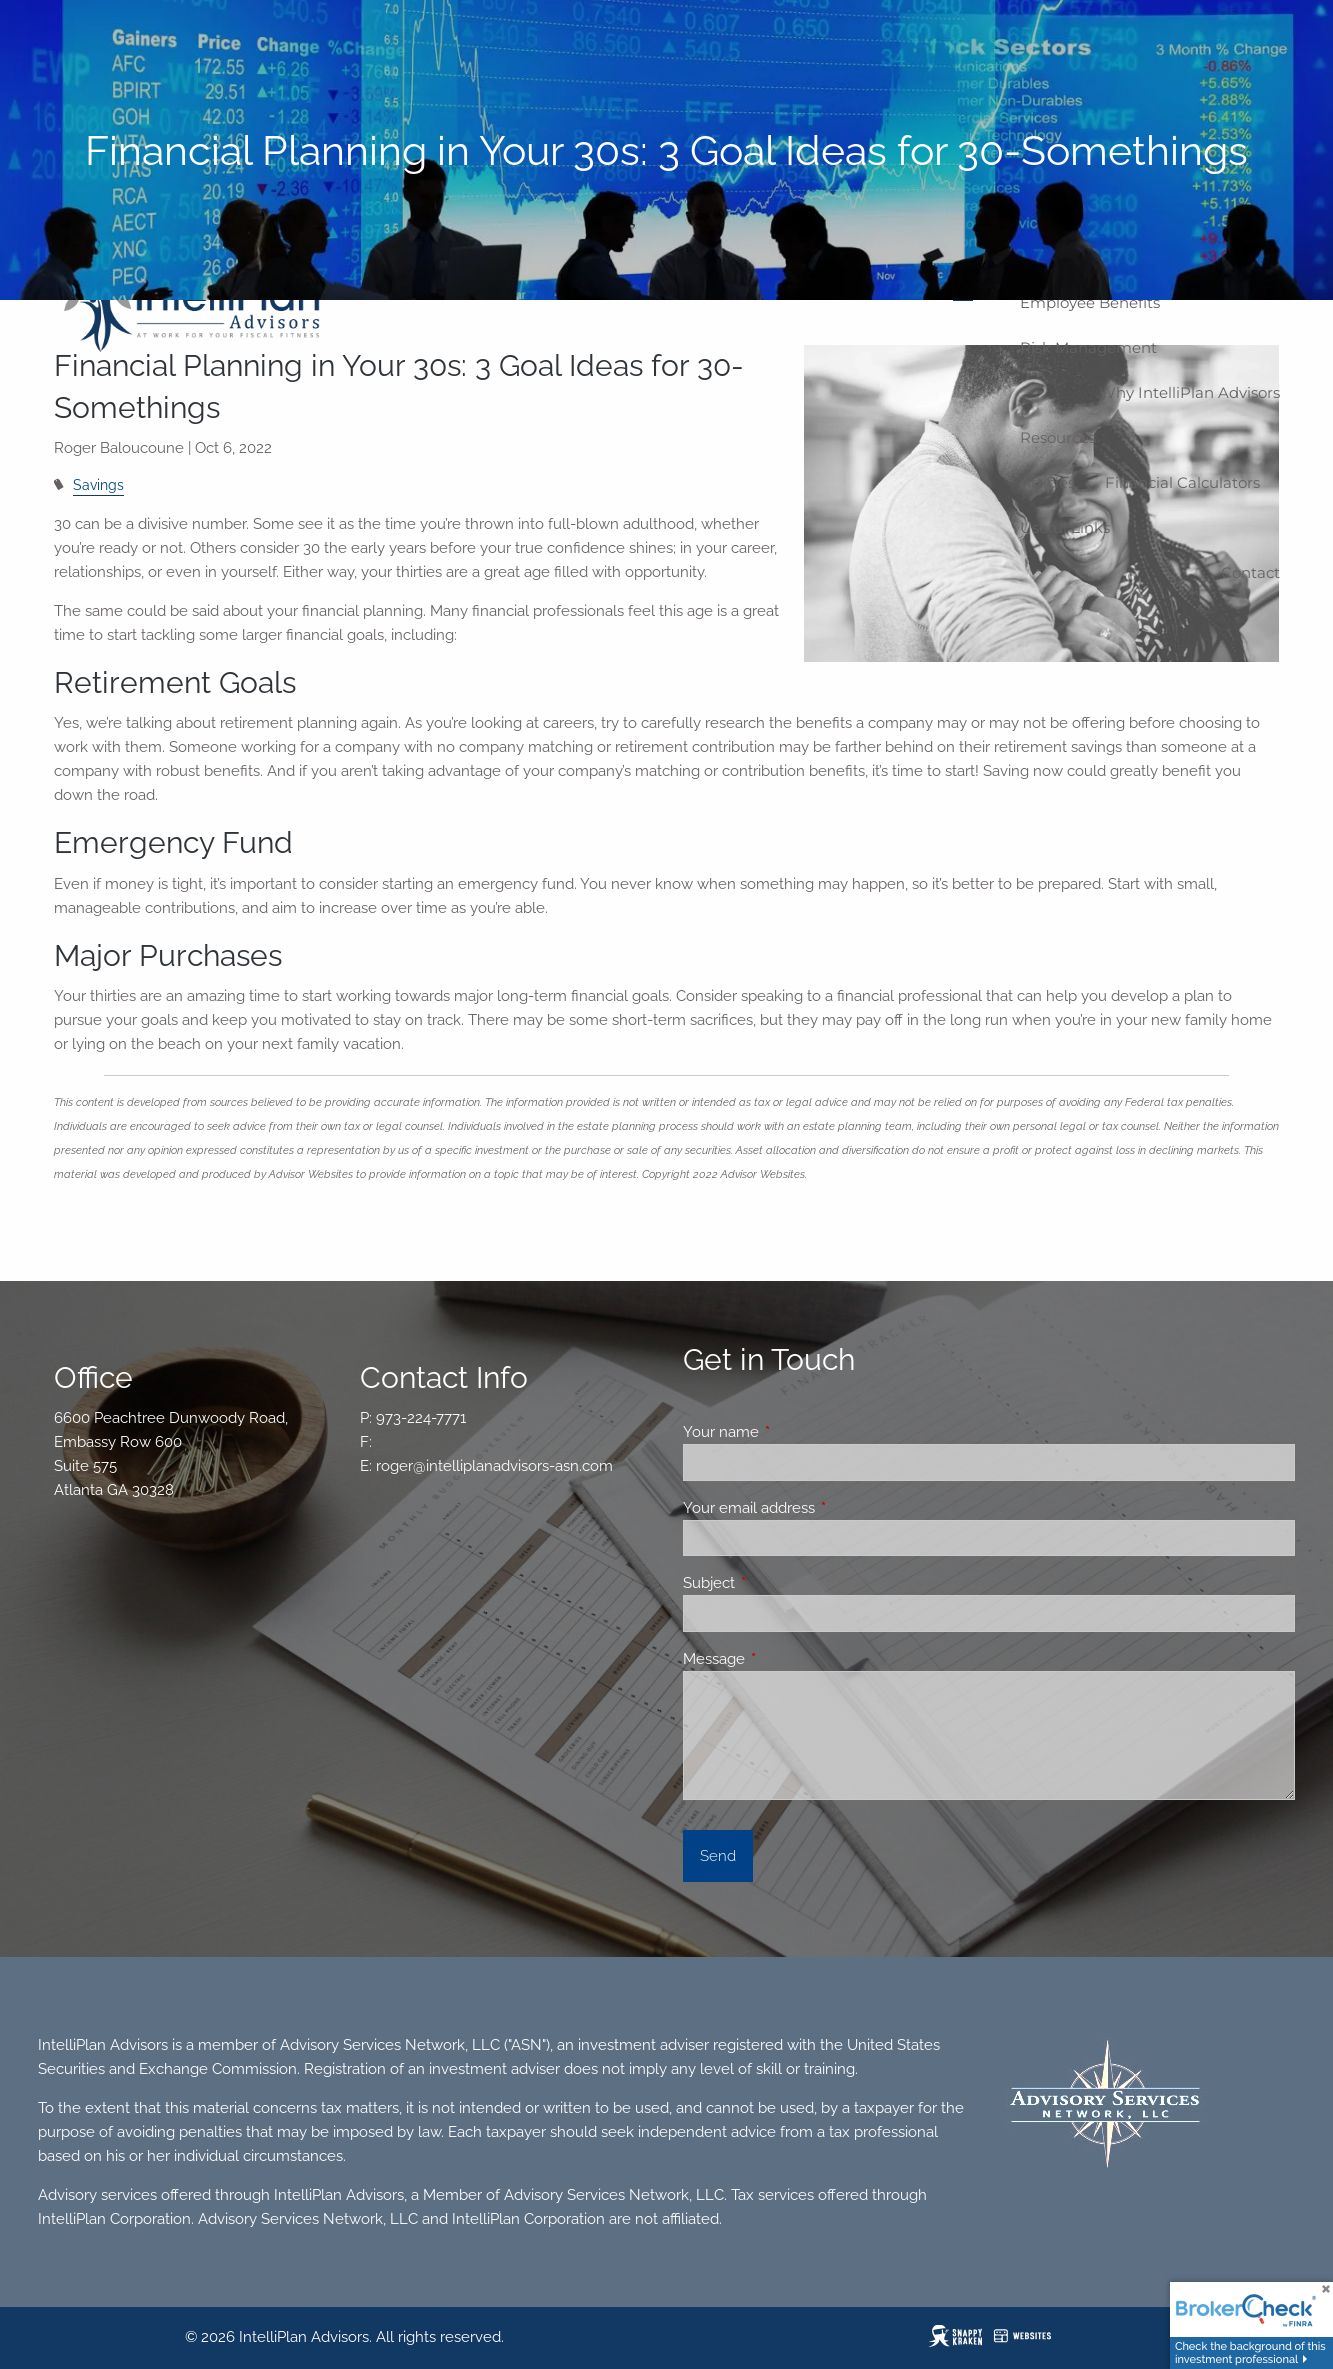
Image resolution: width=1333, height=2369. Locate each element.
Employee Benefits (1090, 302)
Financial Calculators (1182, 482)
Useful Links (1065, 527)
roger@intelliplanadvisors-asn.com (494, 1466)
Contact (1250, 572)
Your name (793, 1432)
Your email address (821, 1508)
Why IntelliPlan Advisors (1189, 392)
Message (786, 1659)
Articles (1047, 482)
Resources (1058, 437)
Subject (781, 1583)
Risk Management (1088, 347)
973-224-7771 (421, 1418)
